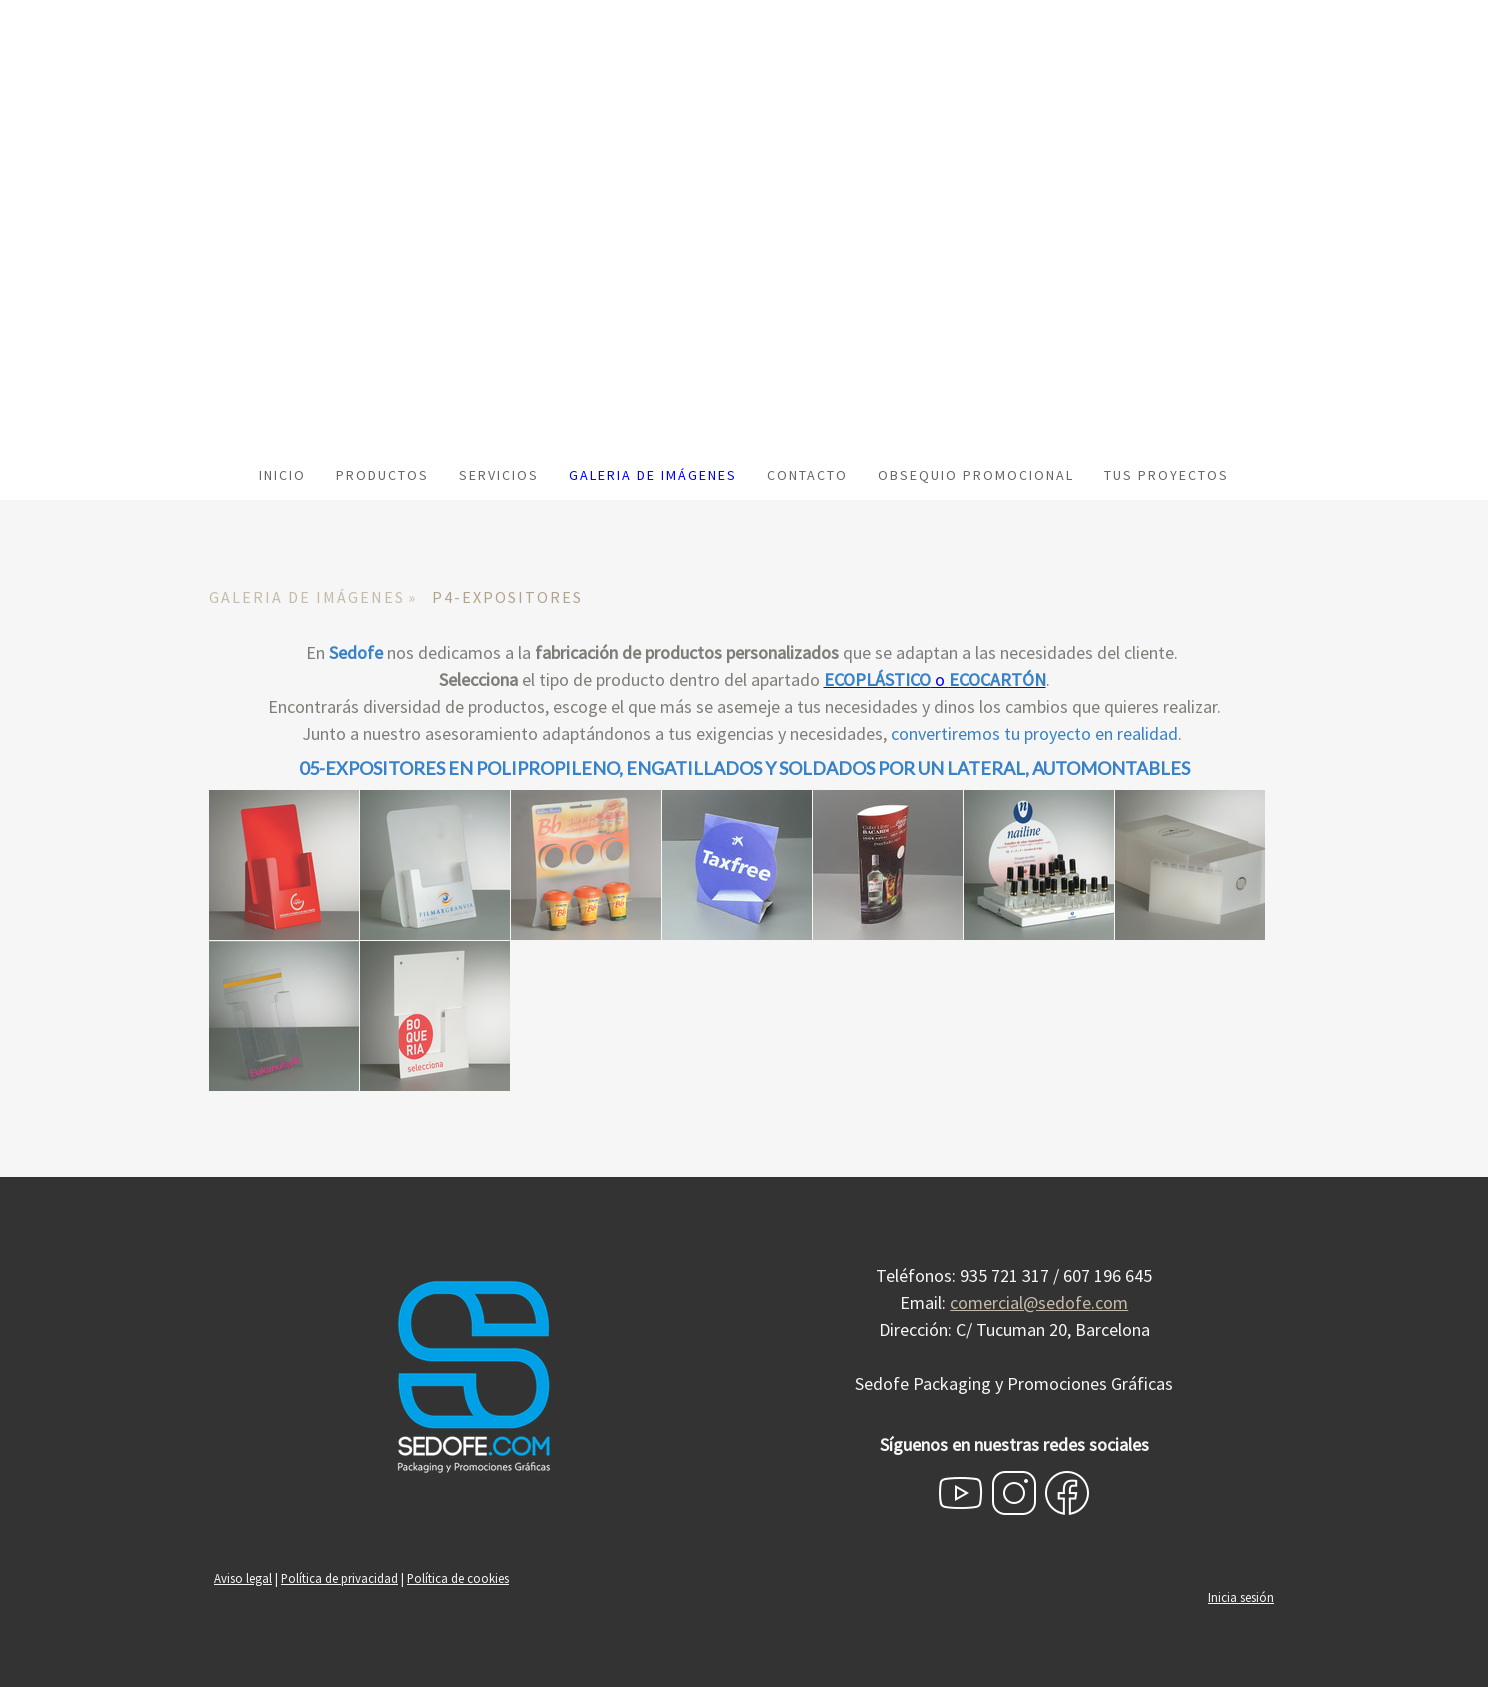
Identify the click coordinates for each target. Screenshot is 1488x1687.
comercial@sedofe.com (1039, 1302)
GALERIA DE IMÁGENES (653, 475)
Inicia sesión (1241, 1597)
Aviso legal (243, 1578)
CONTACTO (807, 475)
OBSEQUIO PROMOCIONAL (976, 475)
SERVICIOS (499, 475)
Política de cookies (458, 1578)
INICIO (282, 475)
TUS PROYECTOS (1166, 475)
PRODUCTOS (382, 475)
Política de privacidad (339, 1578)
